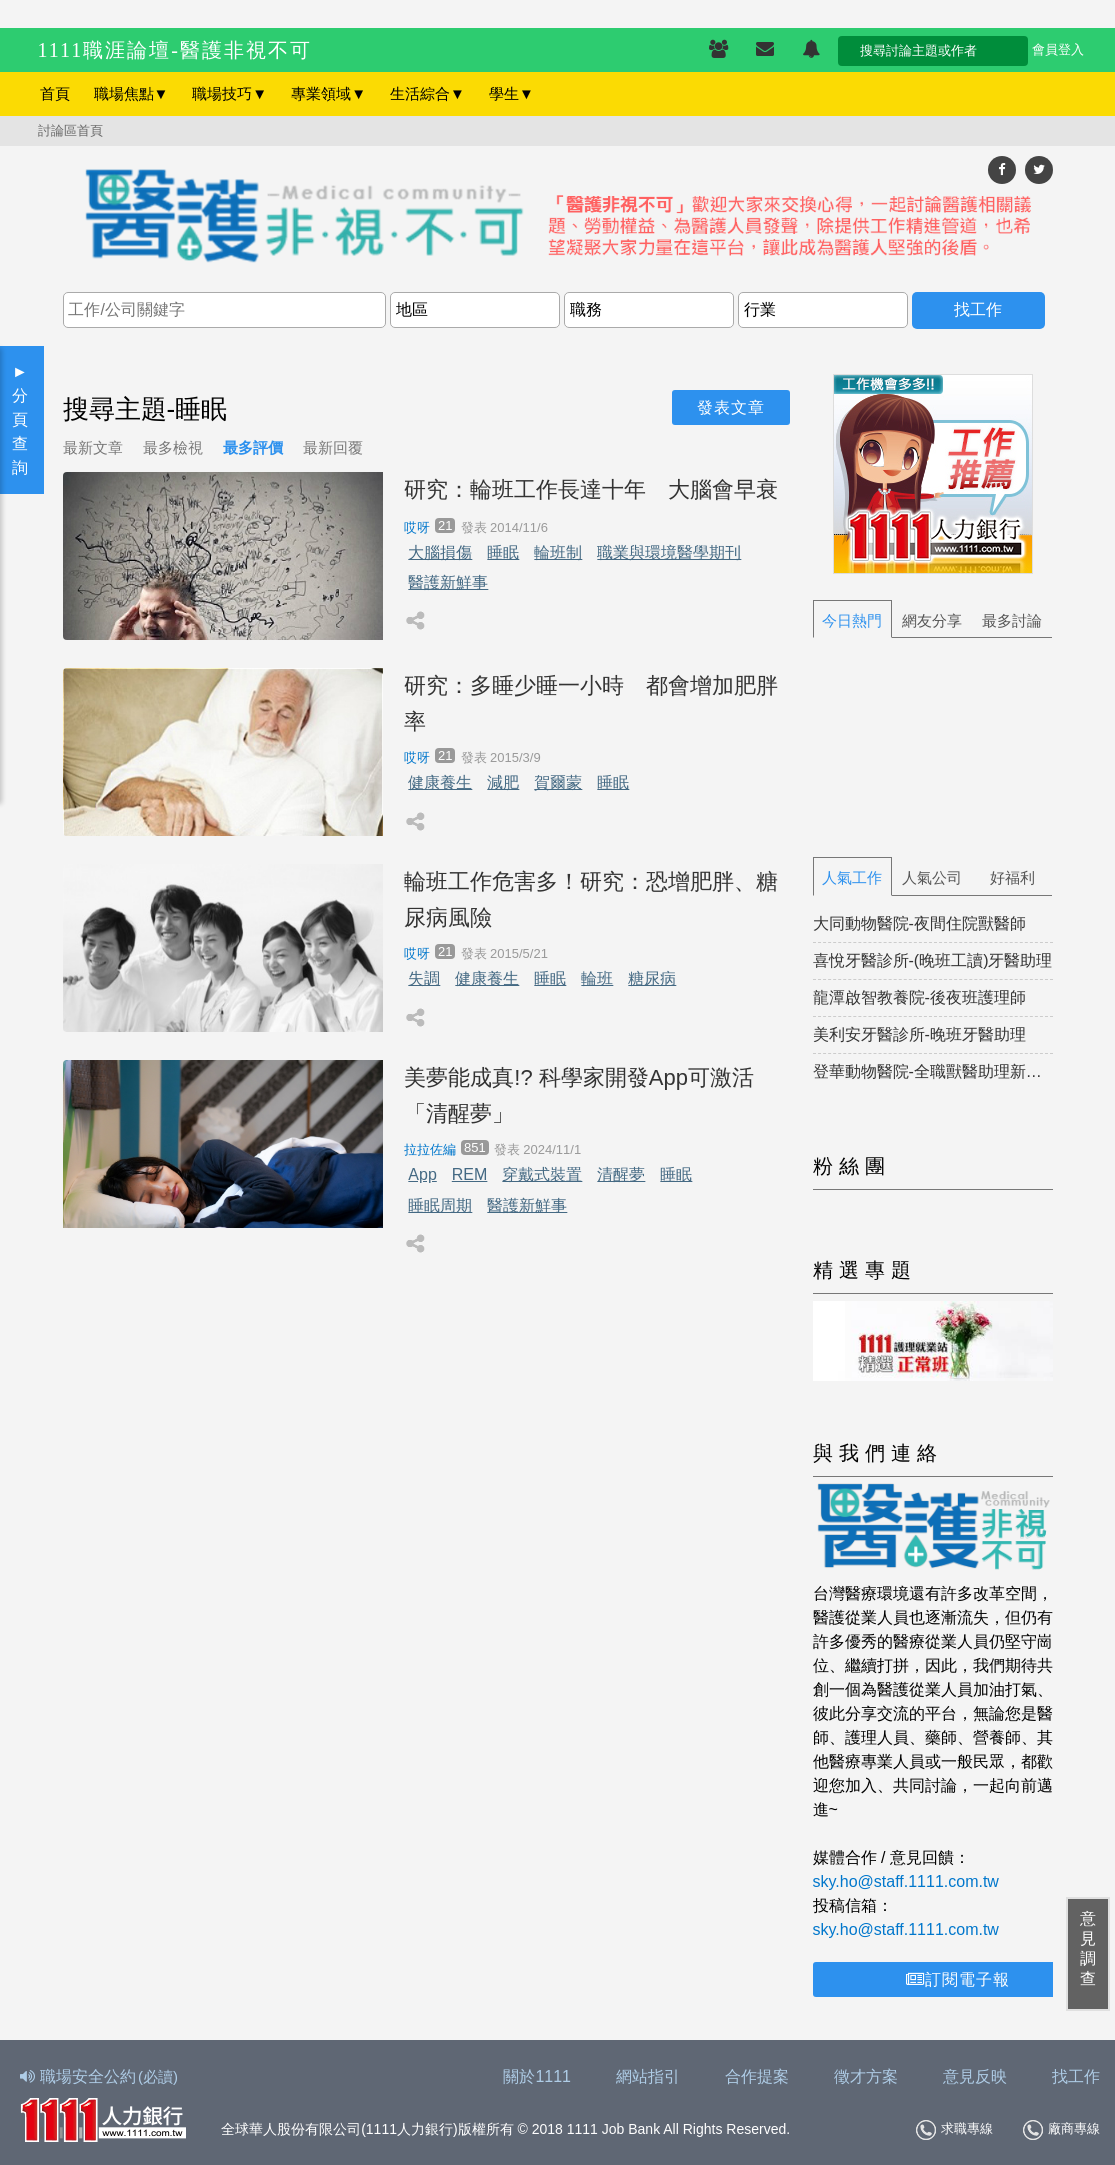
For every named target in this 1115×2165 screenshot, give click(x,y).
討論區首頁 (70, 130)
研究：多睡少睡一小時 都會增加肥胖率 (591, 703)
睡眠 (503, 552)
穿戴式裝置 (542, 1174)
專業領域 (328, 93)
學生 (511, 93)
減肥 (503, 782)
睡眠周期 (440, 1205)
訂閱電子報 (958, 1979)
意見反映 (975, 2076)
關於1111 (537, 2076)
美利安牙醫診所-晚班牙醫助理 (919, 1034)
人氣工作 (852, 877)
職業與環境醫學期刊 (669, 552)
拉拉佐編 (430, 1149)
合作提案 (757, 2076)
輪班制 (558, 552)
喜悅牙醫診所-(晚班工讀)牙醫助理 (933, 960)
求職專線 (954, 2130)
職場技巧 (229, 93)
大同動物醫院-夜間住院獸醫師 (919, 923)
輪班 (597, 978)
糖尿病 (652, 978)
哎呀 (417, 527)
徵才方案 (866, 2076)
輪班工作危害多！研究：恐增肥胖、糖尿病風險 (591, 899)
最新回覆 (333, 447)
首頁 (55, 93)
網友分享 (932, 620)
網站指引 (648, 2076)
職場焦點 (131, 93)
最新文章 (93, 447)
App (422, 1174)
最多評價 (253, 447)
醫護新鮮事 (448, 582)
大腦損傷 (440, 552)
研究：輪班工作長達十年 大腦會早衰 (591, 489)
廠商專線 (1061, 2130)
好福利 (1012, 877)
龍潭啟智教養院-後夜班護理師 (919, 997)
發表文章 (731, 407)
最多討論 (1012, 620)
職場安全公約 (100, 2076)
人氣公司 (932, 877)
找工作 (1076, 2076)
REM (470, 1174)
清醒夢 (621, 1174)
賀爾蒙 (558, 782)
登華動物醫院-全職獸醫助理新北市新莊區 (933, 1071)
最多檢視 (173, 447)
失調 (424, 978)
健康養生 (440, 782)
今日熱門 (852, 620)
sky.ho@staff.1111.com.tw (906, 1881)
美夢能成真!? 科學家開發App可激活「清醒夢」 (579, 1095)
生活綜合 (427, 93)
